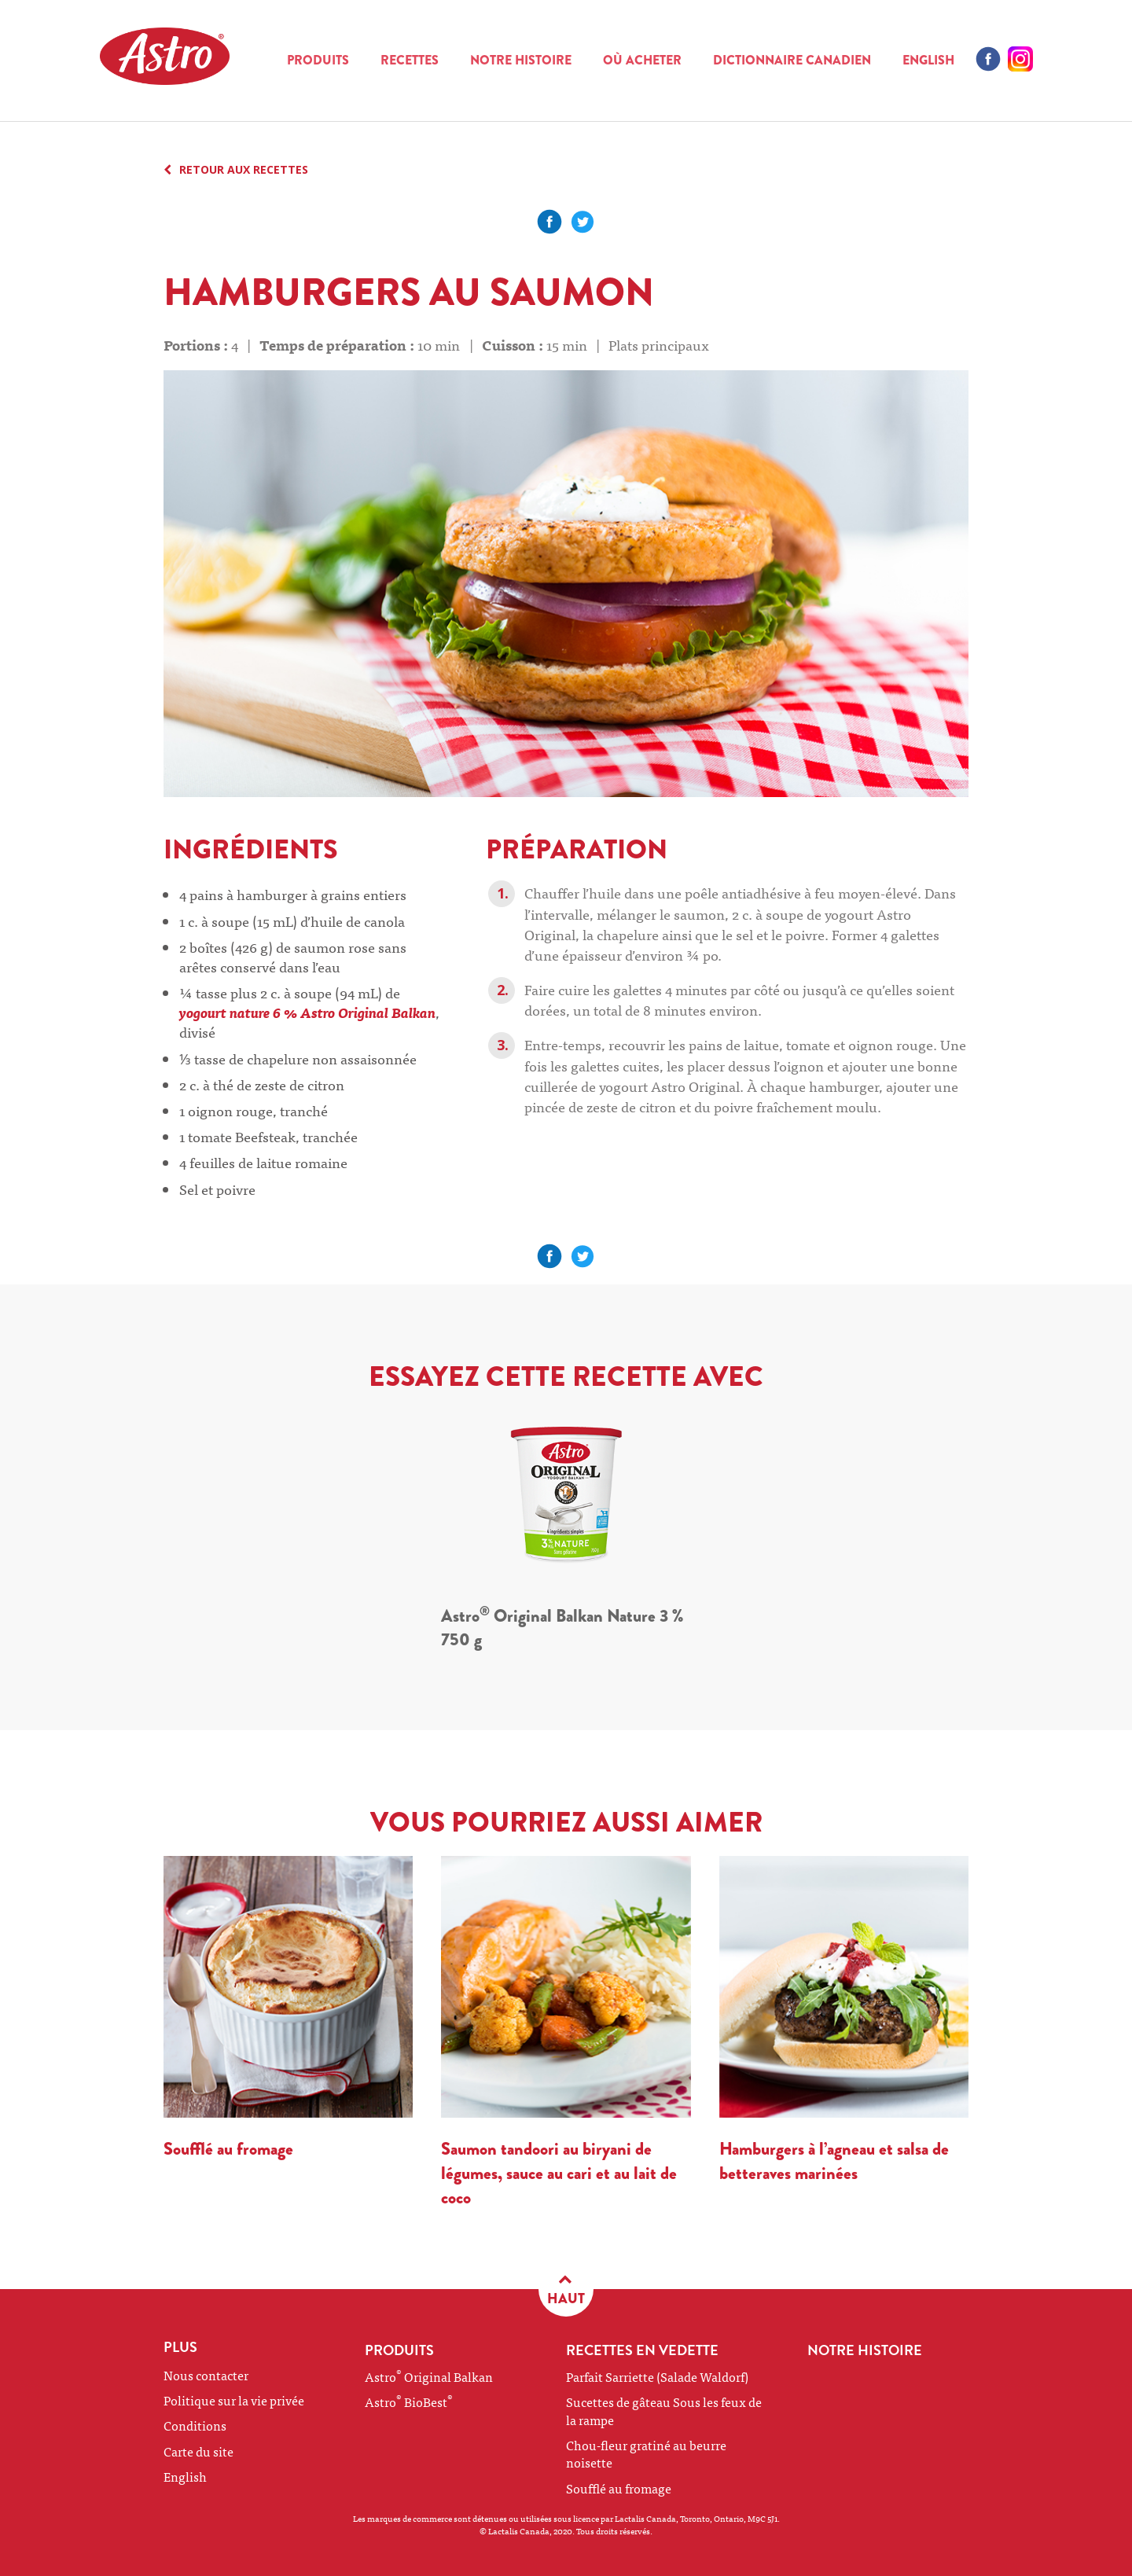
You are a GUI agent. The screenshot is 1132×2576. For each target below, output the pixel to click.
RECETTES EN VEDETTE (642, 2350)
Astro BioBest (409, 2401)
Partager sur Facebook (549, 221)
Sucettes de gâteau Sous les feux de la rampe (664, 2410)
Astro (186, 61)
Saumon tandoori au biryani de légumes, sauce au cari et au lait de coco (559, 2173)
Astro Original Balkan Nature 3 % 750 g (562, 1627)
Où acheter (642, 60)
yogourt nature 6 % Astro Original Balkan (307, 1012)
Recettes (409, 60)
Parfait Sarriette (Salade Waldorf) (657, 2376)
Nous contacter (206, 2375)
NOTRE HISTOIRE (521, 60)
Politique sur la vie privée (234, 2400)
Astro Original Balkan (429, 2376)
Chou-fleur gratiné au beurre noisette (646, 2453)
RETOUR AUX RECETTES (236, 170)
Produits (318, 60)
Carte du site (198, 2451)
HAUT (566, 2289)
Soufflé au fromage (228, 2149)
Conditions (195, 2425)
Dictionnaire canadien (792, 60)
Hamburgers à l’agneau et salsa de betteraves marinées (834, 2161)
